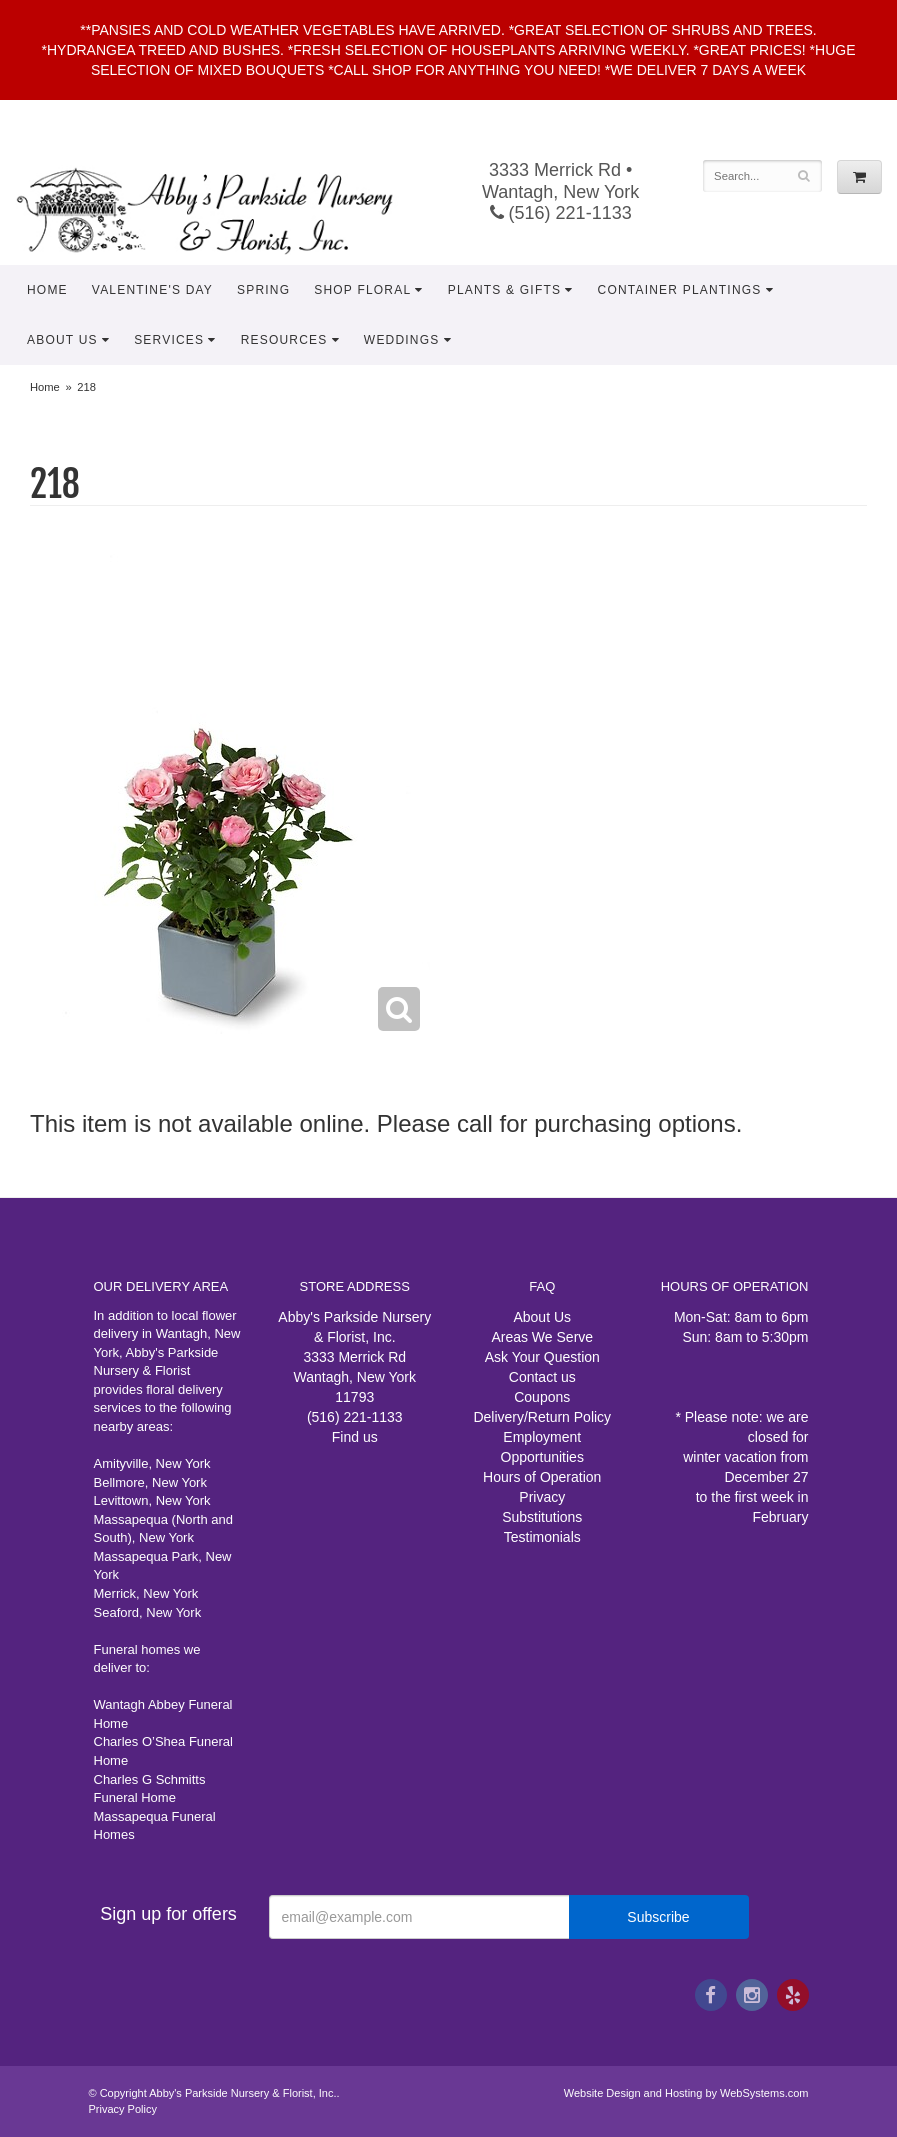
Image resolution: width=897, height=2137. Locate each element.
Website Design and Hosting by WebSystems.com (686, 2093)
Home (47, 290)
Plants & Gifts (505, 290)
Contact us (542, 1377)
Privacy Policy (123, 2109)
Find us (355, 1437)
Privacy (542, 1497)
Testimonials (542, 1537)
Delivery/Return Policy (542, 1417)
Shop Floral (362, 290)
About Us (62, 340)
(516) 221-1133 (561, 213)
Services (169, 340)
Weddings (402, 340)
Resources (284, 340)
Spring (263, 290)
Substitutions (542, 1517)
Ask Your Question (542, 1357)
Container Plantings (680, 290)
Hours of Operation (542, 1477)
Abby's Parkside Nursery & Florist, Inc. (224, 210)
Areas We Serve (542, 1337)
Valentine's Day (152, 290)
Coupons (542, 1397)
